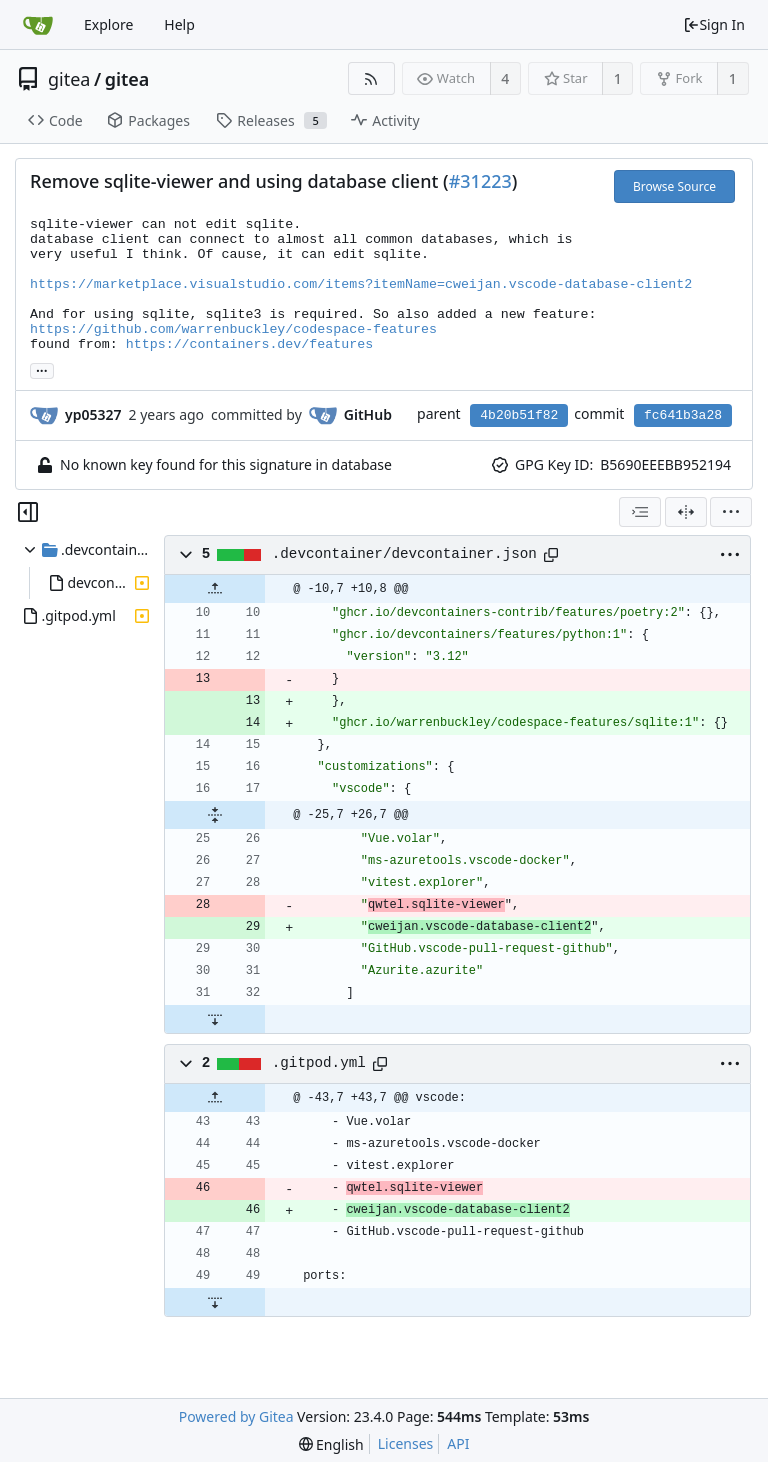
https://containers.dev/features (249, 344)
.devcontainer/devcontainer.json (404, 554)
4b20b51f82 (519, 415)
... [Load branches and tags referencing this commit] (42, 369)
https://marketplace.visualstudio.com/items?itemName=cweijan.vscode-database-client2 (361, 284)
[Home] (38, 25)
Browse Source (674, 186)
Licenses (406, 1443)
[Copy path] (551, 555)
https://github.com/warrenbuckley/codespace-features (233, 329)
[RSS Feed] (371, 78)
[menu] (731, 512)
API (458, 1443)
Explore (108, 24)
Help (179, 24)
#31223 (480, 181)
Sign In (714, 24)
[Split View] (686, 512)
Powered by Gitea (236, 1416)
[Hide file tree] (28, 512)
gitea (69, 79)
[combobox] (640, 512)
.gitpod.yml (319, 1063)
